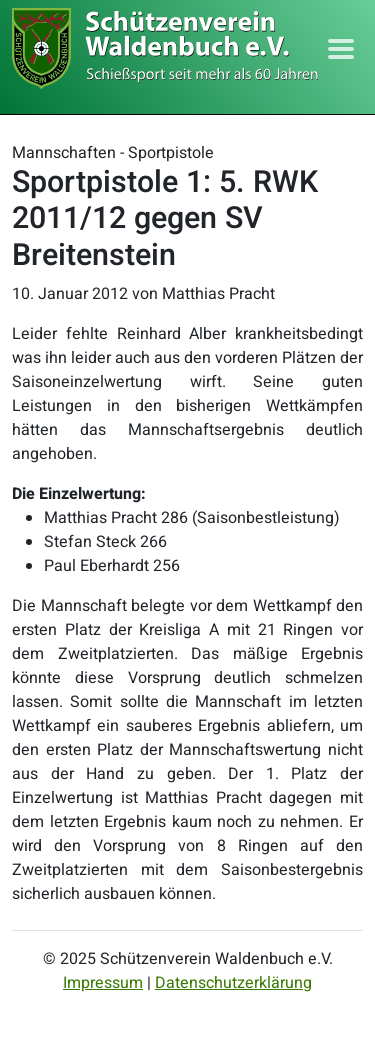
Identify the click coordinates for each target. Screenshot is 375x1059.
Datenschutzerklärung (233, 983)
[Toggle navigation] (341, 49)
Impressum (103, 983)
